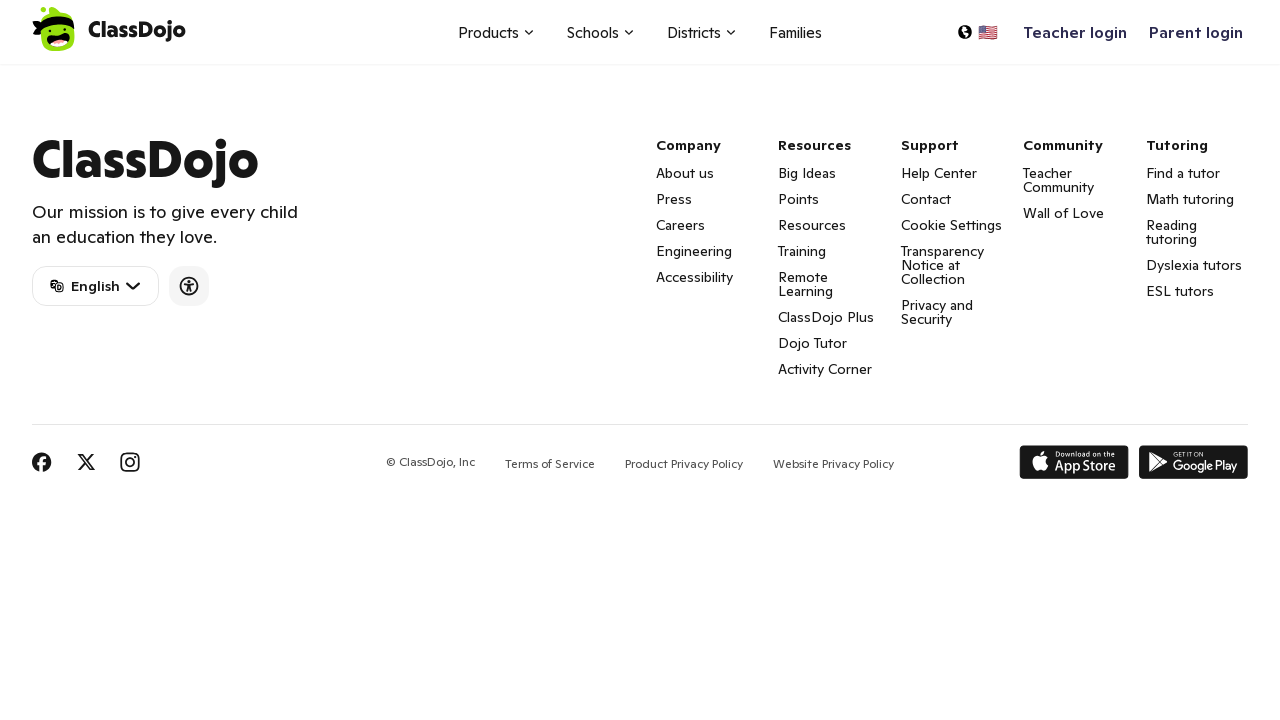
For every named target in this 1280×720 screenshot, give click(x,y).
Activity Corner (825, 369)
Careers (680, 225)
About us (685, 173)
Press (674, 199)
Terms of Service (550, 463)
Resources (812, 225)
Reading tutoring (1171, 232)
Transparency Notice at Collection (942, 265)
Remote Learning (805, 284)
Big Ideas (807, 173)
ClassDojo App (55, 76)
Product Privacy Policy (684, 463)
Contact (926, 199)
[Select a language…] (977, 32)
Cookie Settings (951, 225)
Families (795, 32)
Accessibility (694, 277)
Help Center (939, 173)
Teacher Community (1058, 180)
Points (798, 199)
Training (802, 251)
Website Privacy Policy (833, 463)
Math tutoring (1190, 199)
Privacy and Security (937, 312)
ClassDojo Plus (826, 317)
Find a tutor (1183, 173)
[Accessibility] (189, 286)
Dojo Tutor (812, 343)
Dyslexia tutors (1194, 265)
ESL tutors (1180, 291)
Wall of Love (1063, 213)
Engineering (694, 251)
